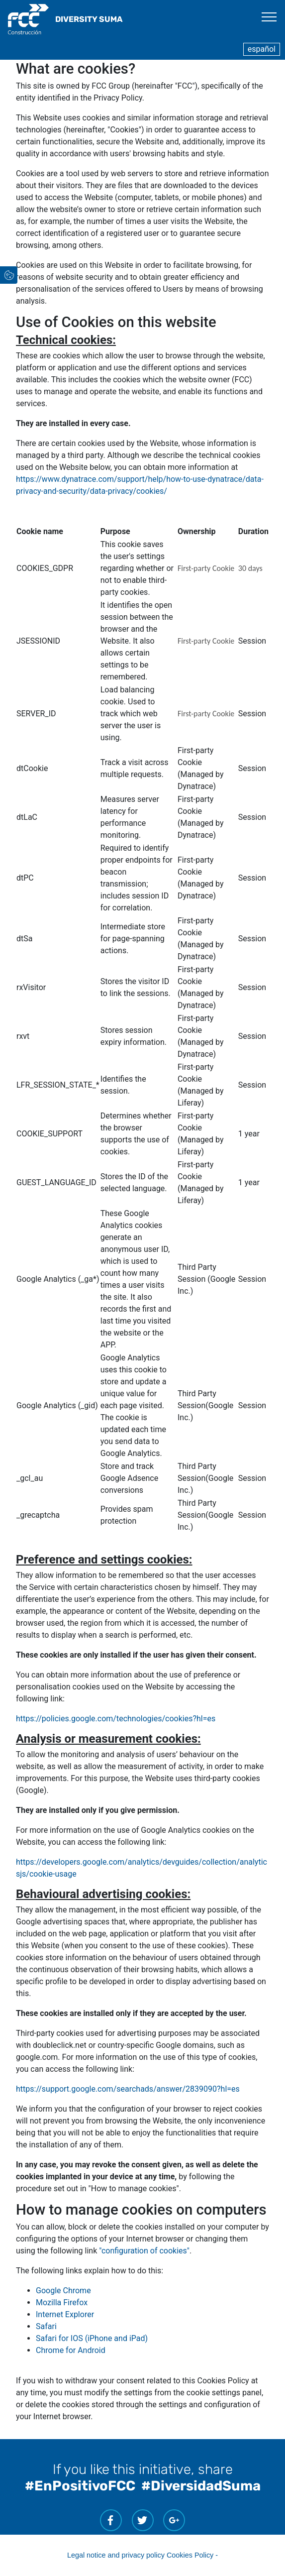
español (262, 49)
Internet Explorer (65, 2314)
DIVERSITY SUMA (88, 19)
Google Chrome (63, 2290)
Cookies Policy (190, 2555)
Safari (46, 2326)
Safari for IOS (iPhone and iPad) (92, 2338)
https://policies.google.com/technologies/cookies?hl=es (115, 1718)
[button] (31, 279)
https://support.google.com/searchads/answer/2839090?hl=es (128, 2089)
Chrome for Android (70, 2350)
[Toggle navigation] (269, 16)
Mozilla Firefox (62, 2302)
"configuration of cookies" (144, 2250)
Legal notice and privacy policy (116, 2555)
